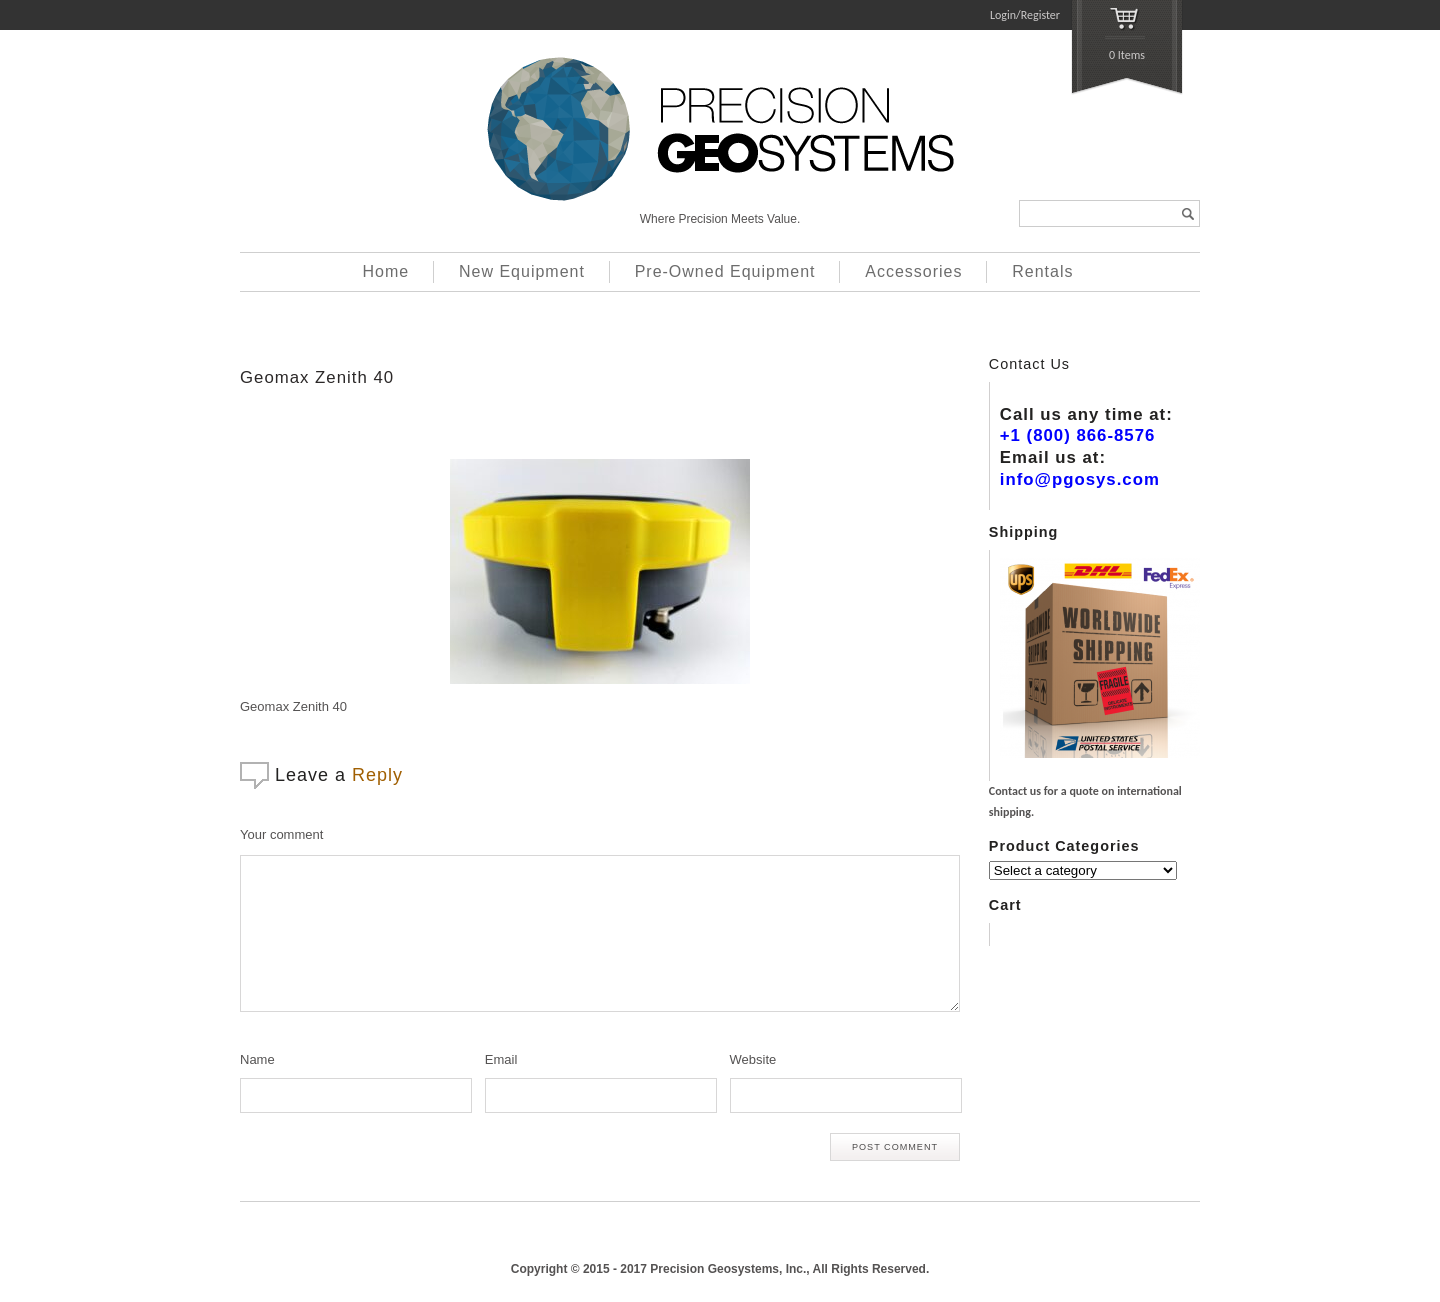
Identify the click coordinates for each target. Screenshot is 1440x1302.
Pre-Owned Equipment (725, 271)
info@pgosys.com (1080, 479)
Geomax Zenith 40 (317, 377)
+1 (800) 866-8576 (1078, 435)
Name (257, 1059)
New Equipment (522, 271)
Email (501, 1059)
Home (386, 271)
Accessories (913, 271)
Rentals (1042, 271)
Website (753, 1059)
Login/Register (1025, 15)
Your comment (281, 834)
